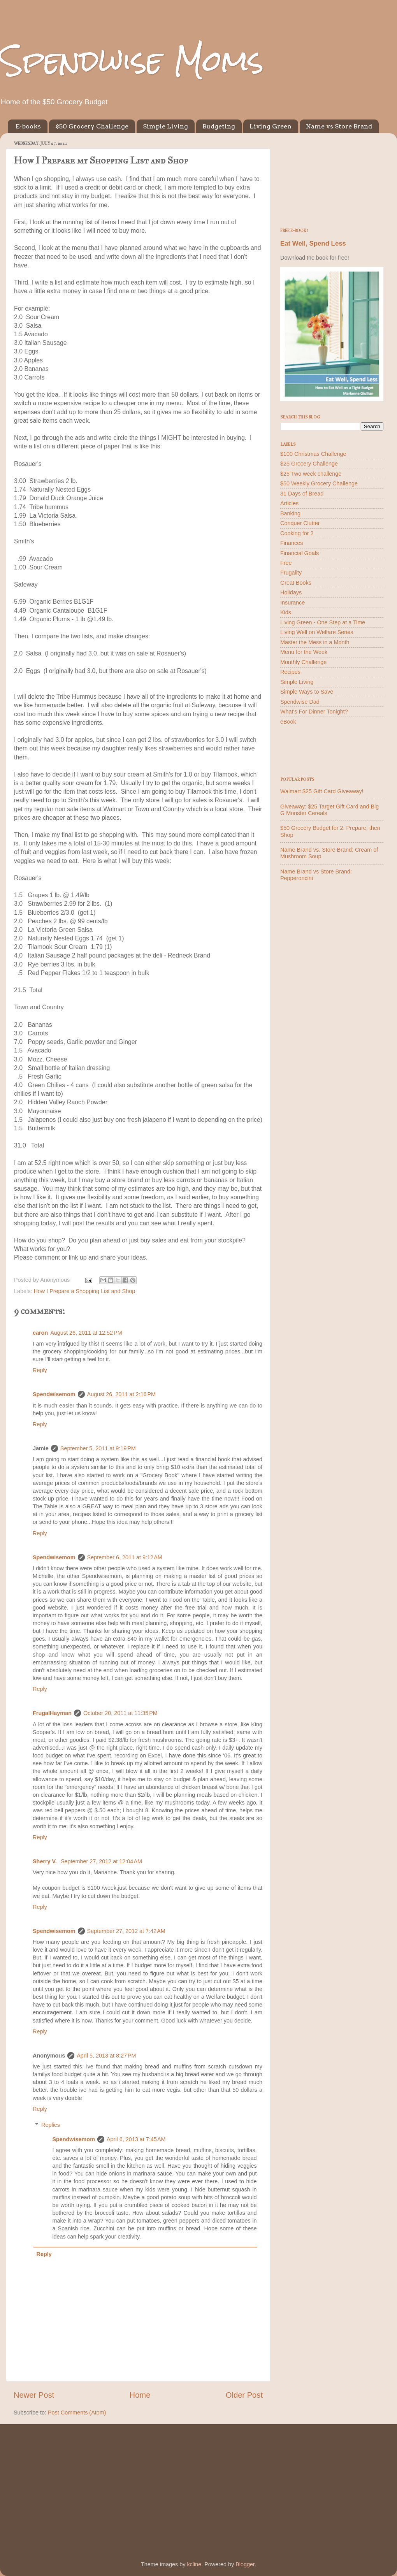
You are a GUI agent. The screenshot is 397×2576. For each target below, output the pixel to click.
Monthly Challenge (303, 662)
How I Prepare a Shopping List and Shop (84, 1291)
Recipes (290, 672)
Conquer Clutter (300, 523)
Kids (285, 612)
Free (286, 563)
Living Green (270, 126)
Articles (289, 503)
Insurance (292, 602)
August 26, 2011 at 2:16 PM (121, 1394)
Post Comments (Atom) (77, 2412)
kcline (194, 2564)
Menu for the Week (303, 652)
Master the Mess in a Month (315, 642)
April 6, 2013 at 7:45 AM (136, 2139)
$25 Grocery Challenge (309, 463)
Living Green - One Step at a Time (322, 622)
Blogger (245, 2564)
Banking (290, 513)
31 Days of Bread (301, 493)
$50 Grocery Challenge (91, 126)
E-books (28, 126)
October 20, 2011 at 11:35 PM (120, 1713)
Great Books (295, 583)
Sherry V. (45, 1861)
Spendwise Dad (300, 702)
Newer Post (34, 2395)
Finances (291, 543)
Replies (50, 2125)
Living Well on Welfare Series (316, 632)
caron (40, 1333)
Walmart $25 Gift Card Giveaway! (322, 791)
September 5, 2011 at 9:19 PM (98, 1448)
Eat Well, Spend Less (313, 243)
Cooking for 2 (297, 533)
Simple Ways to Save (306, 692)
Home (140, 2395)
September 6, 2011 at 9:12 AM (124, 1557)
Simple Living (165, 126)
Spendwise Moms (132, 60)
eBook (288, 722)
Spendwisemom (54, 1394)
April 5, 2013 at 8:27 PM (106, 2055)
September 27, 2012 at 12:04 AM (101, 1861)
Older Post (244, 2395)
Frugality (291, 572)
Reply (40, 1370)
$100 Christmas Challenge (313, 454)
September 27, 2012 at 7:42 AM (126, 1931)
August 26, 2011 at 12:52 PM (86, 1333)
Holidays (291, 592)
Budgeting (218, 126)
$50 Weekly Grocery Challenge (319, 483)
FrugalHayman (52, 1713)
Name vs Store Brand (339, 126)
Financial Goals (299, 553)
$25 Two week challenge (310, 474)
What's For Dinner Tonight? (314, 711)
